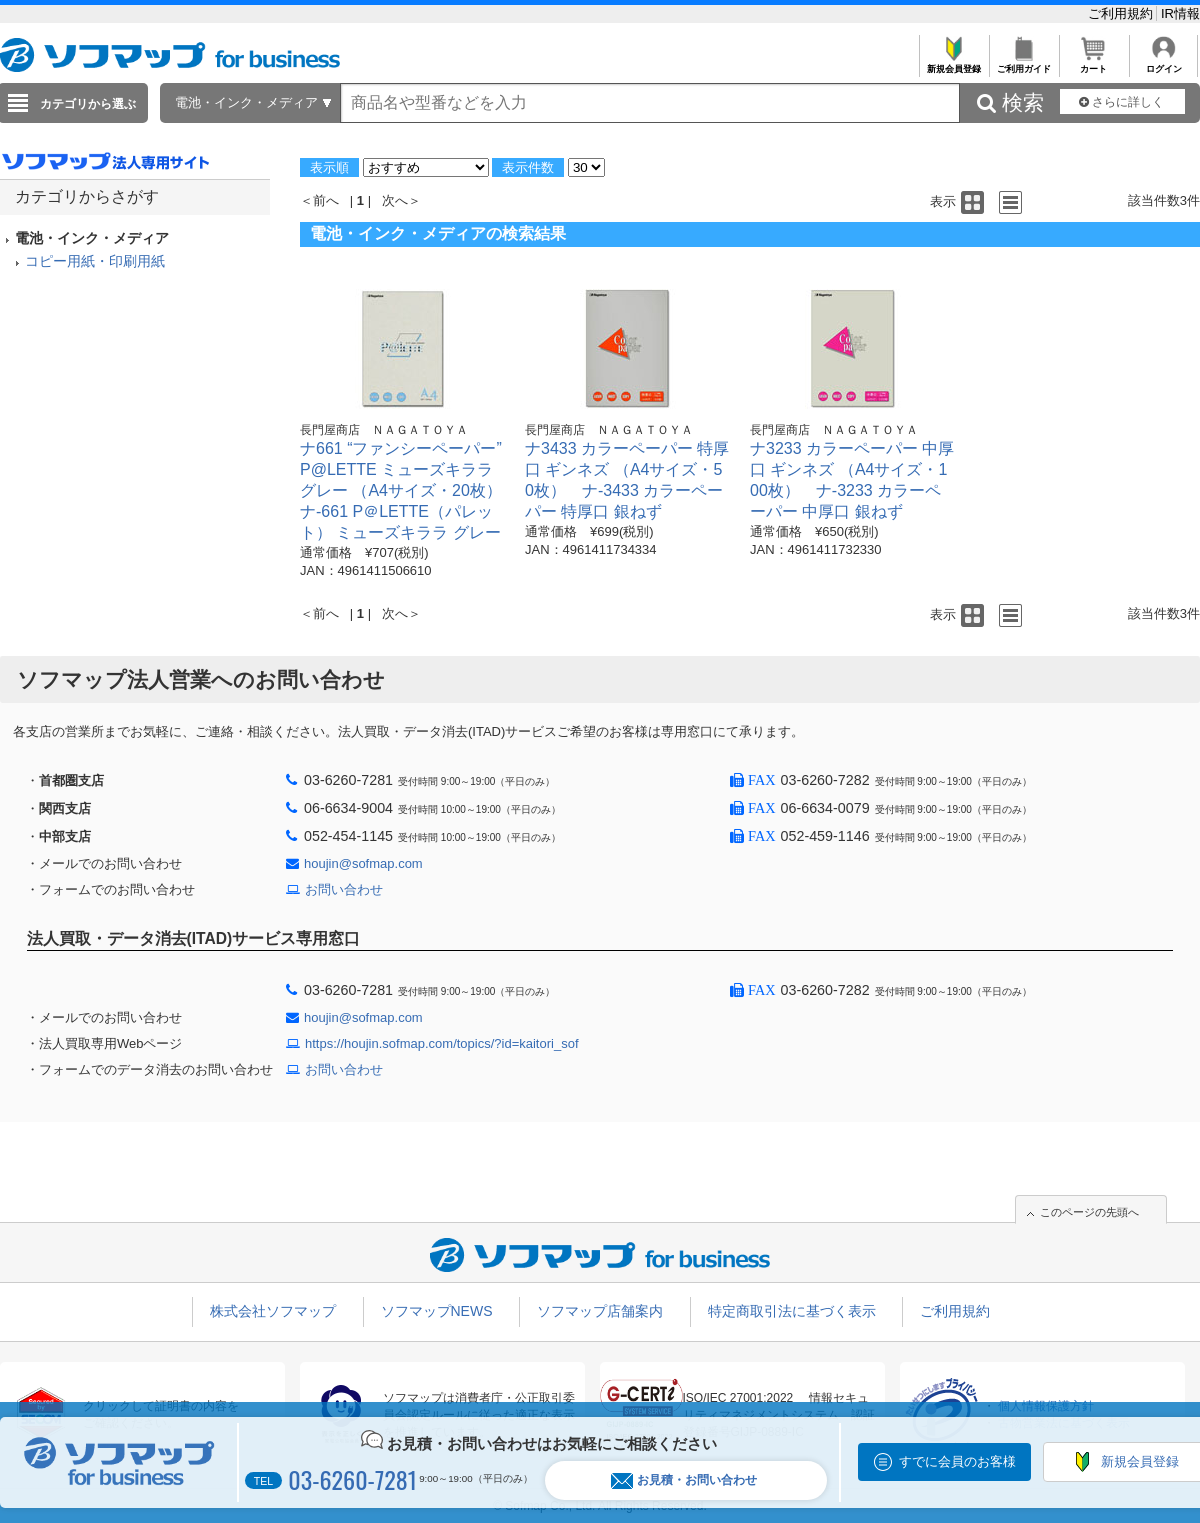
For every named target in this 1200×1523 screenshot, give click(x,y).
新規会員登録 (953, 63)
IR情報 (1180, 13)
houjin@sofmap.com (363, 863)
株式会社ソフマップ (273, 1311)
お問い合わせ (344, 889)
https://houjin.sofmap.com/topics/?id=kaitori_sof (442, 1043)
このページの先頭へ (1089, 1212)
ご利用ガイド (1023, 63)
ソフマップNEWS (437, 1311)
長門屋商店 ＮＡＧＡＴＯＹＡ (384, 430)
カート (1093, 63)
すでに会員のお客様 (957, 1461)
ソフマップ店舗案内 (600, 1311)
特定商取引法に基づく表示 (792, 1311)
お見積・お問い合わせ (684, 1480)
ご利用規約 (1122, 13)
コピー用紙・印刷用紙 (95, 261)
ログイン (1163, 63)
